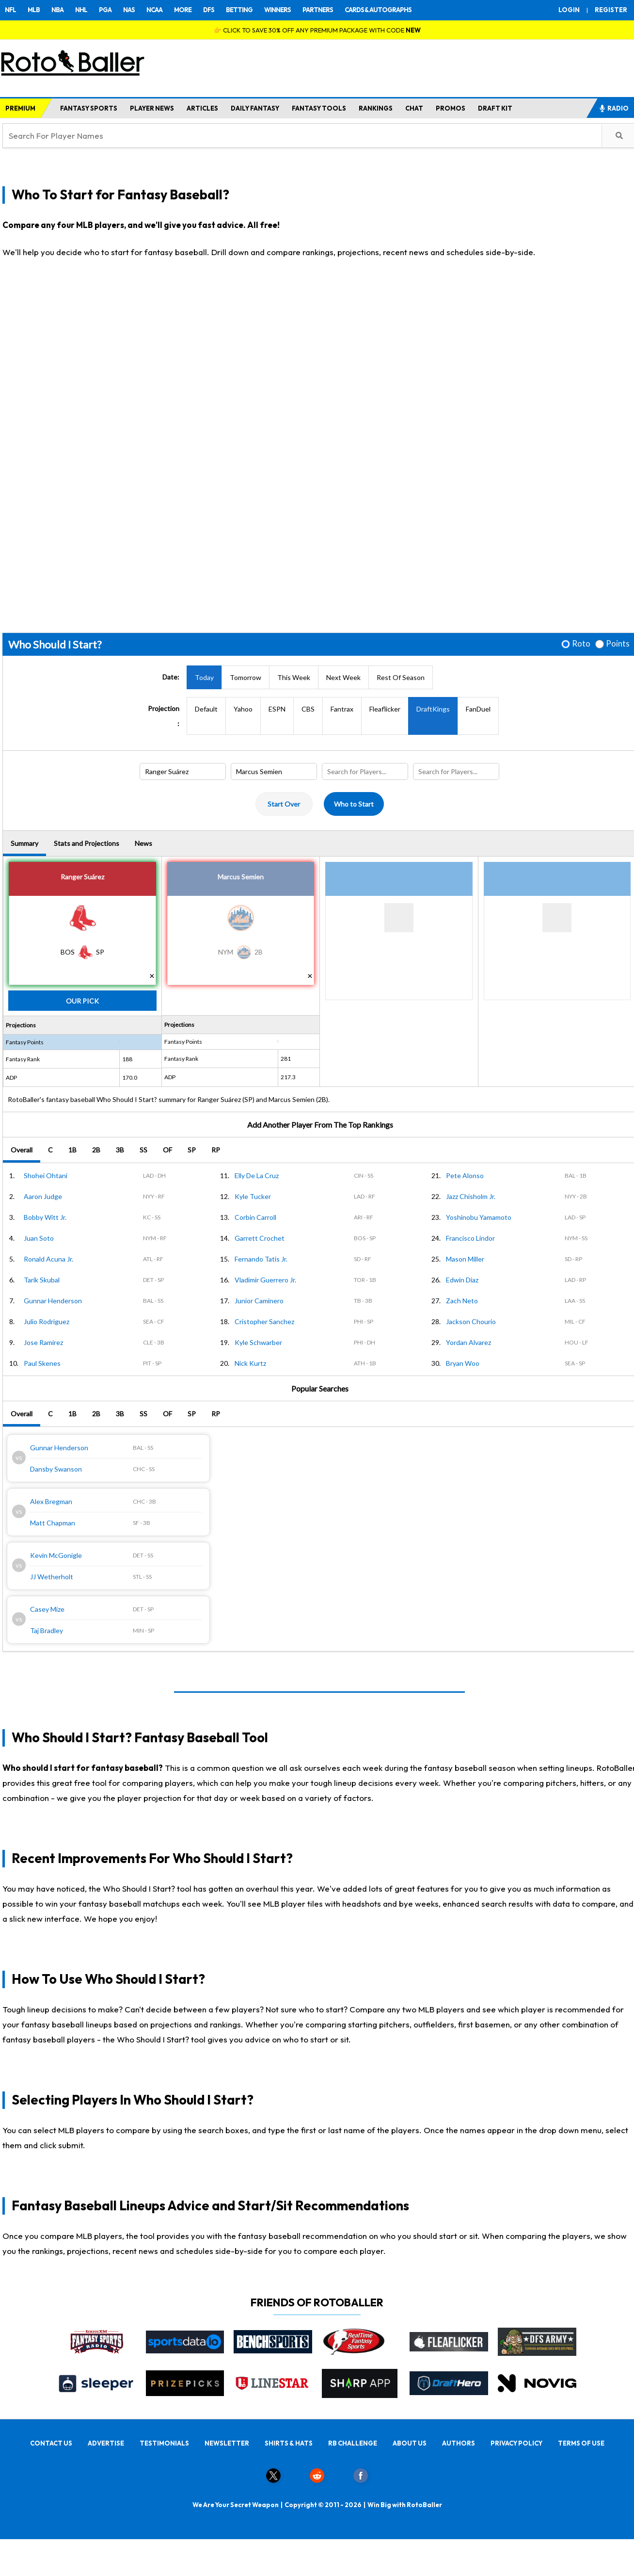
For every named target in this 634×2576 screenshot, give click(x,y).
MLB (34, 10)
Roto (581, 643)
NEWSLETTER (227, 2443)
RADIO (614, 108)
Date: (170, 677)
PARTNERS (317, 10)
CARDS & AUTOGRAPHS (378, 10)
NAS (129, 10)
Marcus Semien (241, 877)
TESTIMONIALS (164, 2443)
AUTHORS (458, 2443)
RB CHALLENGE (352, 2443)
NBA (57, 10)
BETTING (239, 10)
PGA (105, 10)
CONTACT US (51, 2443)
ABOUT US (410, 2443)
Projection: (163, 716)
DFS (208, 10)
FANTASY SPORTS (88, 108)
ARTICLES (202, 108)
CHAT (414, 108)
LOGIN (569, 10)
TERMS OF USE (581, 2443)
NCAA (154, 10)
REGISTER (611, 10)
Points (618, 643)
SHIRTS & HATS (289, 2443)
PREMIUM (20, 108)
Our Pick (82, 1001)
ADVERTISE (106, 2443)
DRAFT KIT (495, 108)
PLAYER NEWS (152, 108)
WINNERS (277, 10)
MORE (182, 10)
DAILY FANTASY (255, 108)
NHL (81, 10)
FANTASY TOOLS (319, 108)
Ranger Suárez (82, 877)
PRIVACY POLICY (516, 2443)
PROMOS (450, 108)
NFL (10, 10)
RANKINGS (376, 108)
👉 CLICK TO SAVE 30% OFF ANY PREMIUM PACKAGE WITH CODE (317, 30)
